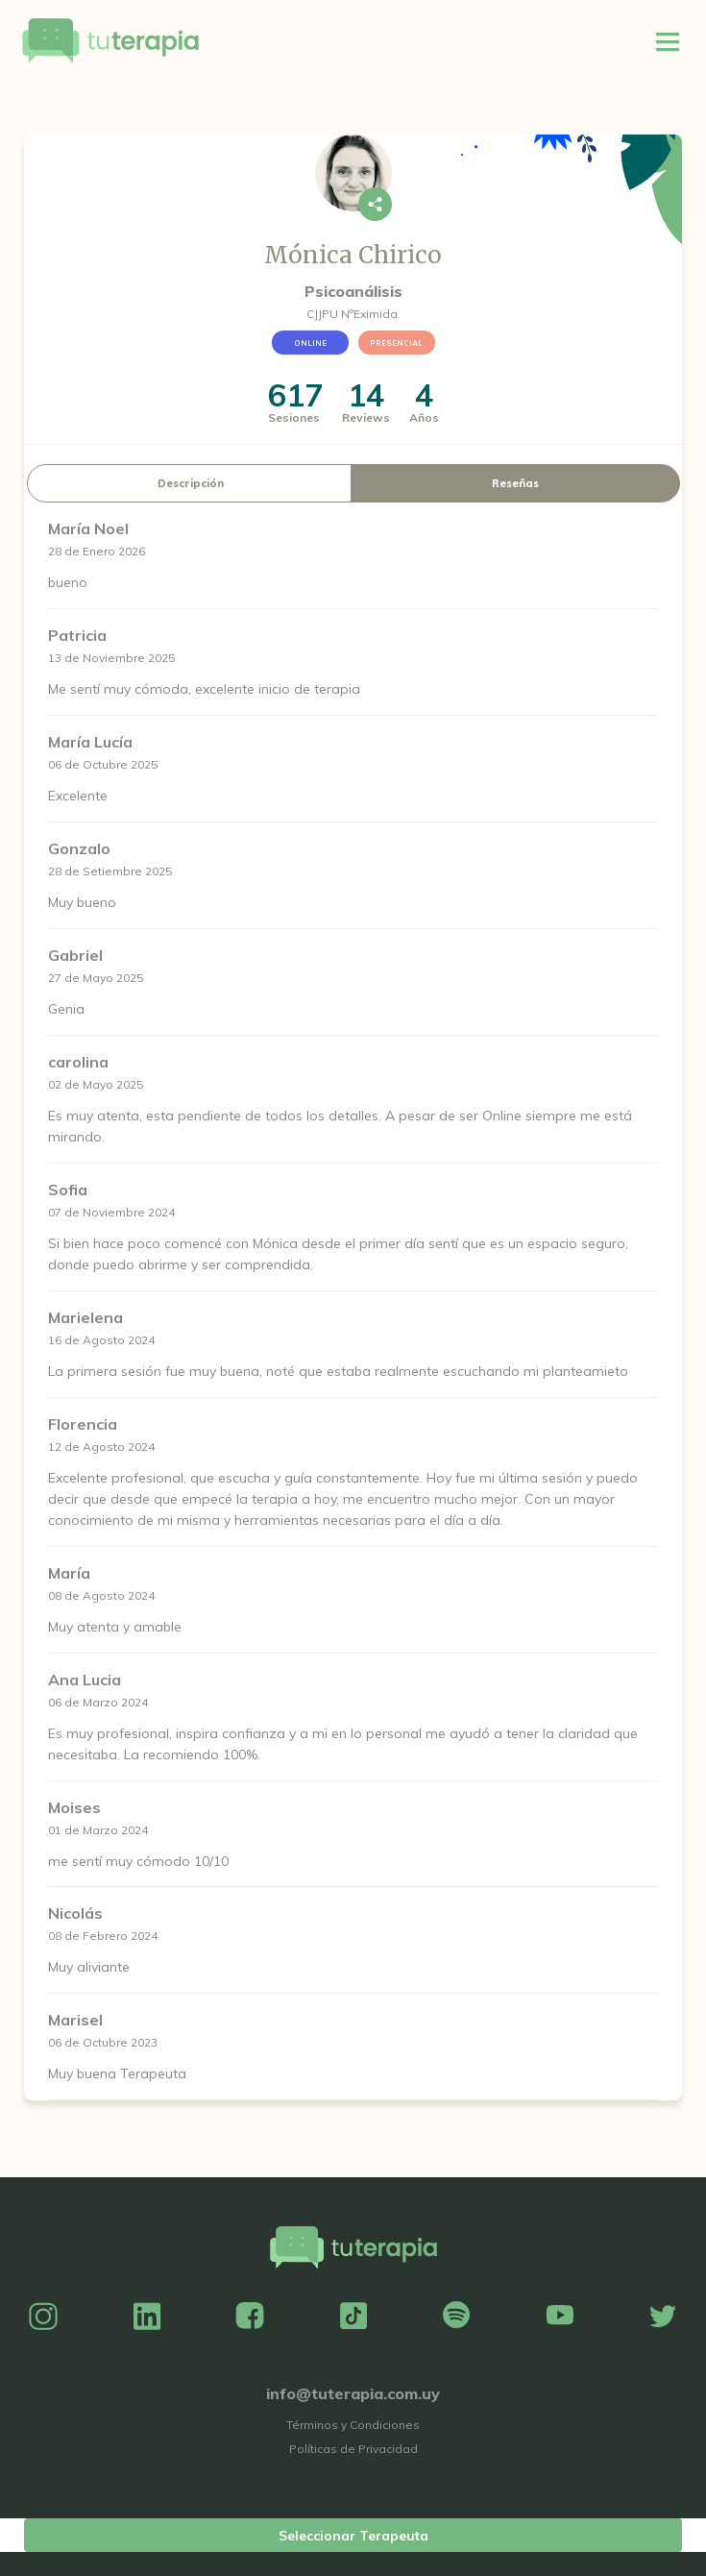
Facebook (250, 2316)
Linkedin (147, 2316)
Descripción (191, 483)
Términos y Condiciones (353, 2424)
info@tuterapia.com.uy (353, 2393)
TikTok (353, 2316)
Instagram (43, 2316)
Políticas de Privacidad (353, 2448)
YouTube (560, 2316)
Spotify (456, 2316)
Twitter (663, 2316)
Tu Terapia (110, 41)
